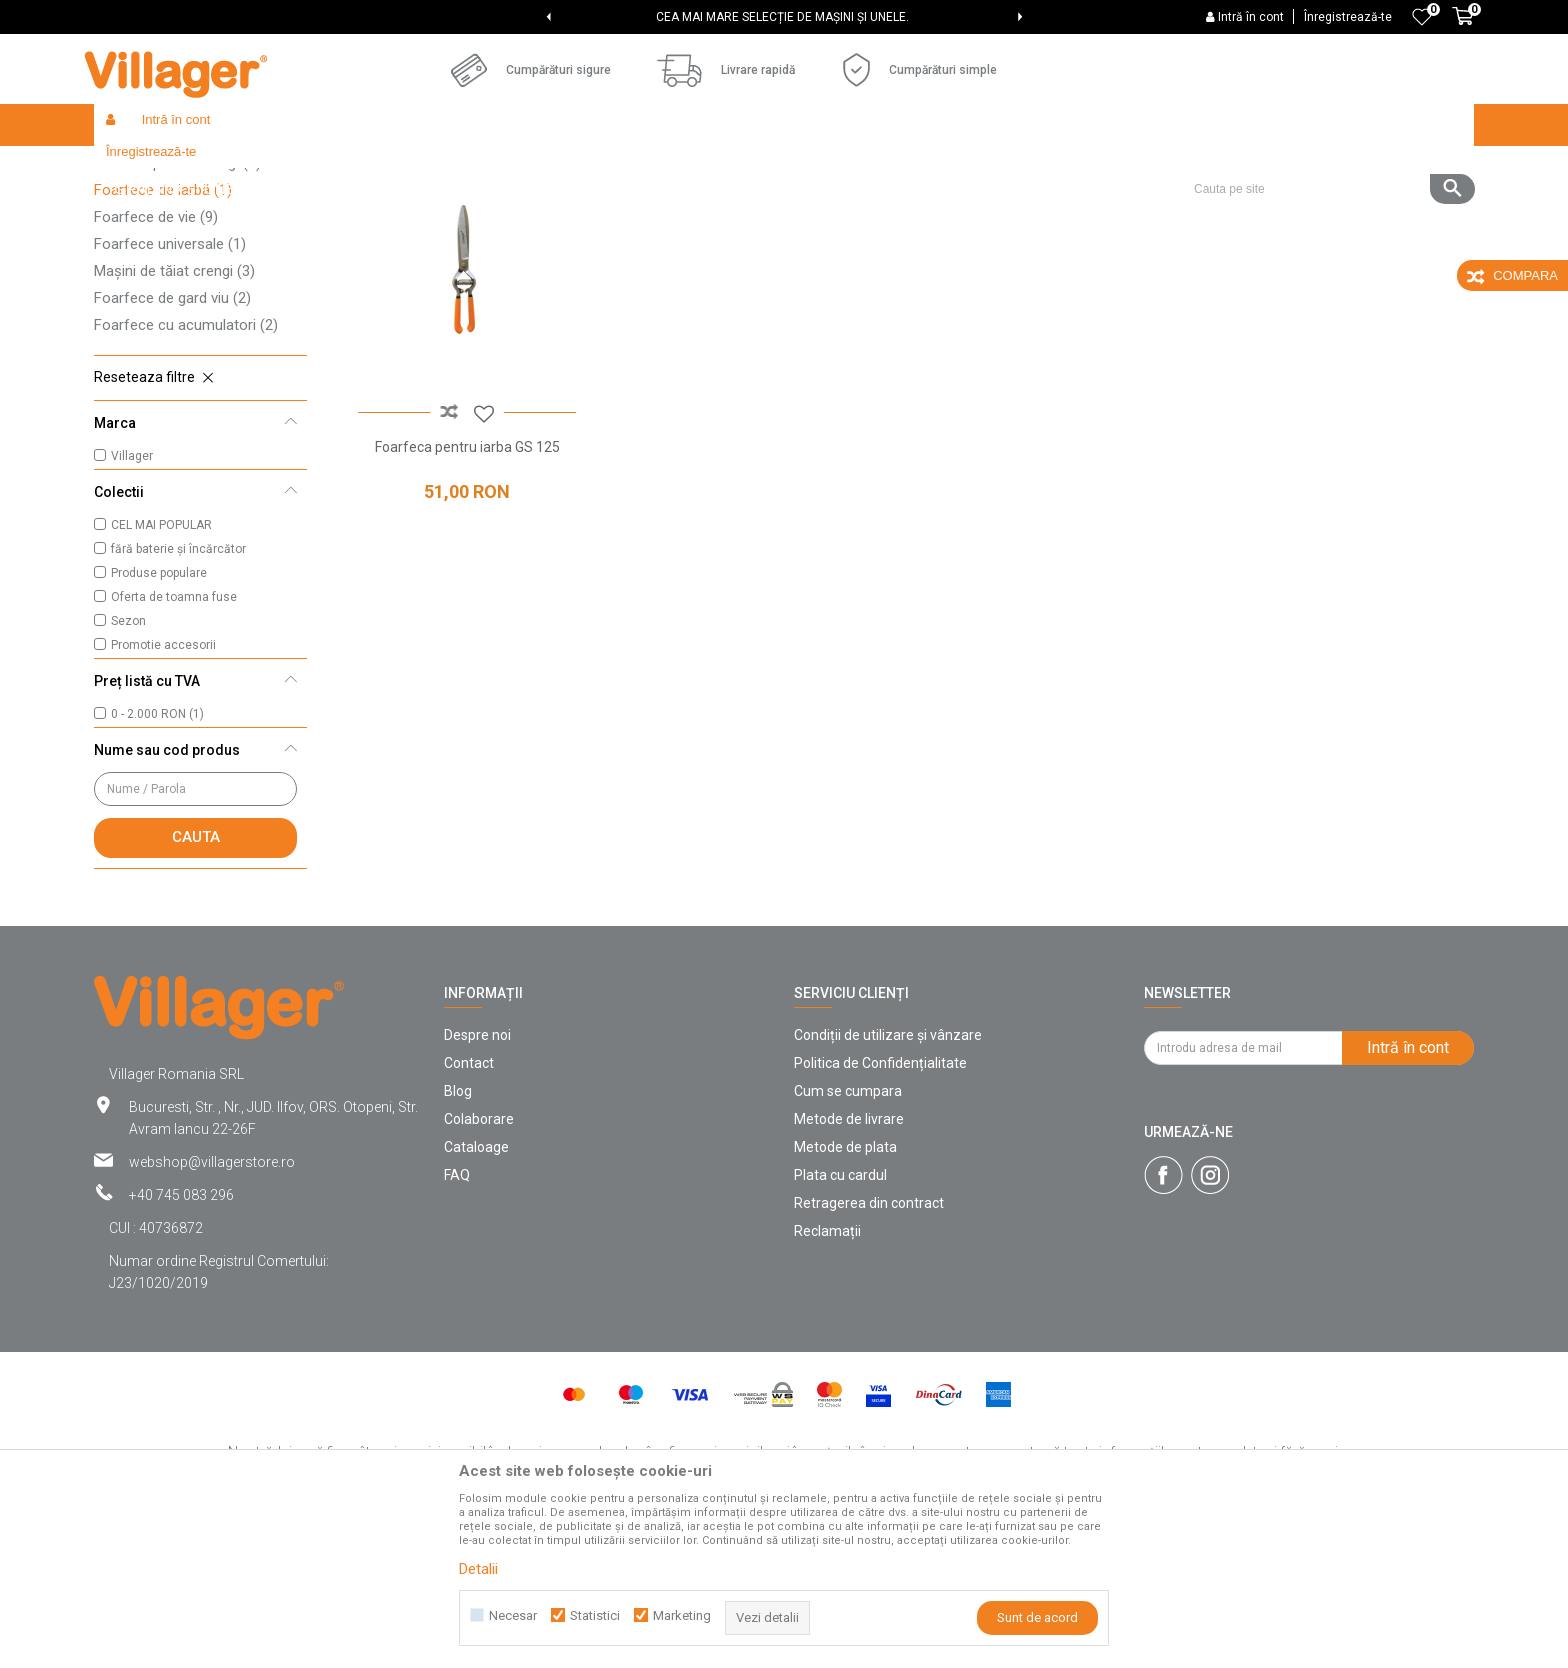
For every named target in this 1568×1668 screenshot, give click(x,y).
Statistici (595, 1615)
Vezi (1204, 206)
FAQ (457, 1321)
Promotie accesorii (163, 791)
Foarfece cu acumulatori (186, 471)
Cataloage (476, 1293)
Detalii (478, 1569)
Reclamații (827, 1377)
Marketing (682, 1615)
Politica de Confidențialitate (880, 1209)
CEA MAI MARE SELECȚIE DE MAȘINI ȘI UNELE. (782, 17)
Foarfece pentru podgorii (186, 282)
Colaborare (479, 1265)
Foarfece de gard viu (172, 444)
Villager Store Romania (159, 167)
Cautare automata (886, 206)
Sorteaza (1001, 206)
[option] (784, 17)
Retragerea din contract (869, 1349)
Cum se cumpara (848, 1237)
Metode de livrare (849, 1265)
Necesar (513, 1615)
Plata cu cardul (840, 1321)
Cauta (196, 983)
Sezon (128, 767)
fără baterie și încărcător (178, 695)
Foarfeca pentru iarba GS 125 (463, 585)
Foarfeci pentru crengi (177, 309)
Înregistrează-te (1348, 17)
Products (266, 167)
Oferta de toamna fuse (174, 743)
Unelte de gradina (415, 167)
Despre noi (477, 1181)
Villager (132, 602)
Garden (328, 167)
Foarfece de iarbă (163, 336)
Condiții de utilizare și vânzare (888, 1181)
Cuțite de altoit (153, 255)
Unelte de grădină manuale (558, 167)
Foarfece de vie (156, 363)
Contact (469, 1209)
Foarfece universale (170, 390)
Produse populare (159, 719)
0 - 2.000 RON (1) (157, 860)
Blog (458, 1237)
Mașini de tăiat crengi (174, 417)
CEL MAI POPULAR (161, 671)
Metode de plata (845, 1293)
